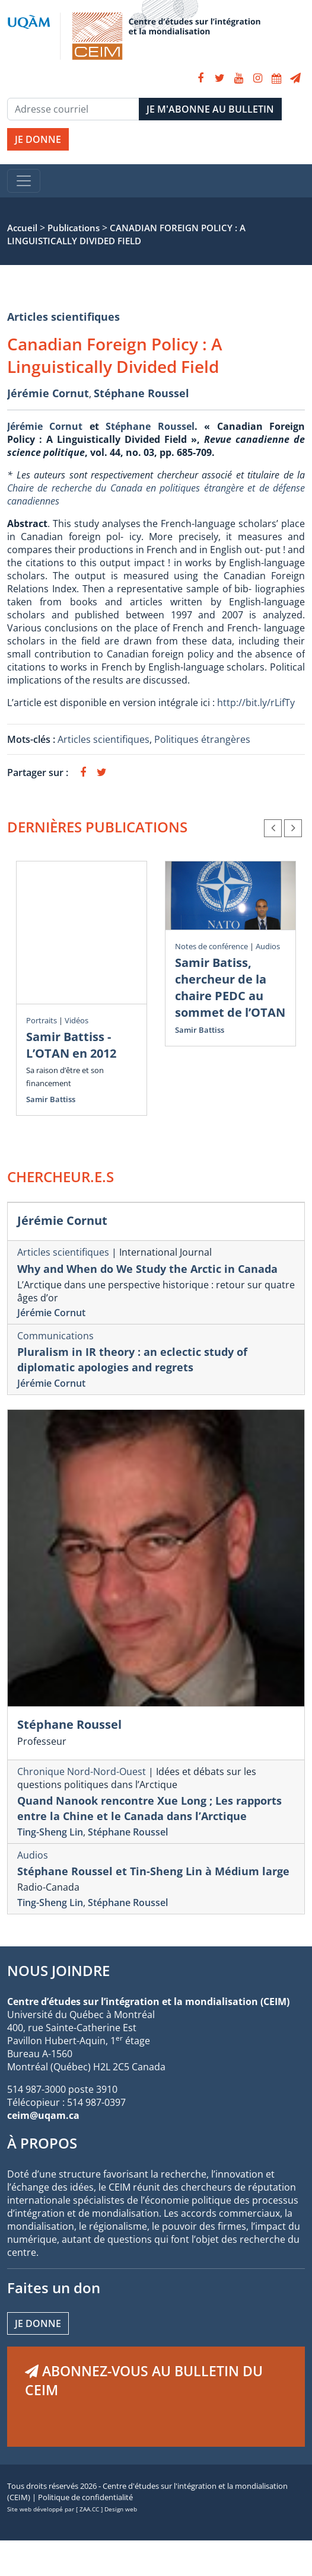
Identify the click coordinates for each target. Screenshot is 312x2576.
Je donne (38, 2323)
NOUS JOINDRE (58, 1970)
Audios (268, 946)
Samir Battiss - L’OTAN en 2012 (71, 1045)
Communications (55, 1335)
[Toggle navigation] (23, 181)
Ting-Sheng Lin (50, 1831)
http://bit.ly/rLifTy (256, 702)
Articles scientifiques (63, 316)
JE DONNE (38, 139)
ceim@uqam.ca (43, 2115)
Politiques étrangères (202, 739)
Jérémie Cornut (48, 393)
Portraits (41, 1020)
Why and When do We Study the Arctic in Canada (147, 1269)
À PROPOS (42, 2143)
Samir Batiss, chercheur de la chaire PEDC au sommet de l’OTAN (230, 987)
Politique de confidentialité (85, 2497)
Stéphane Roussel (141, 393)
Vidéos (76, 1020)
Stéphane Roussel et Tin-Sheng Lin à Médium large (153, 1871)
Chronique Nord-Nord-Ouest (81, 1771)
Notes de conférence (211, 946)
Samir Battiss (50, 1099)
